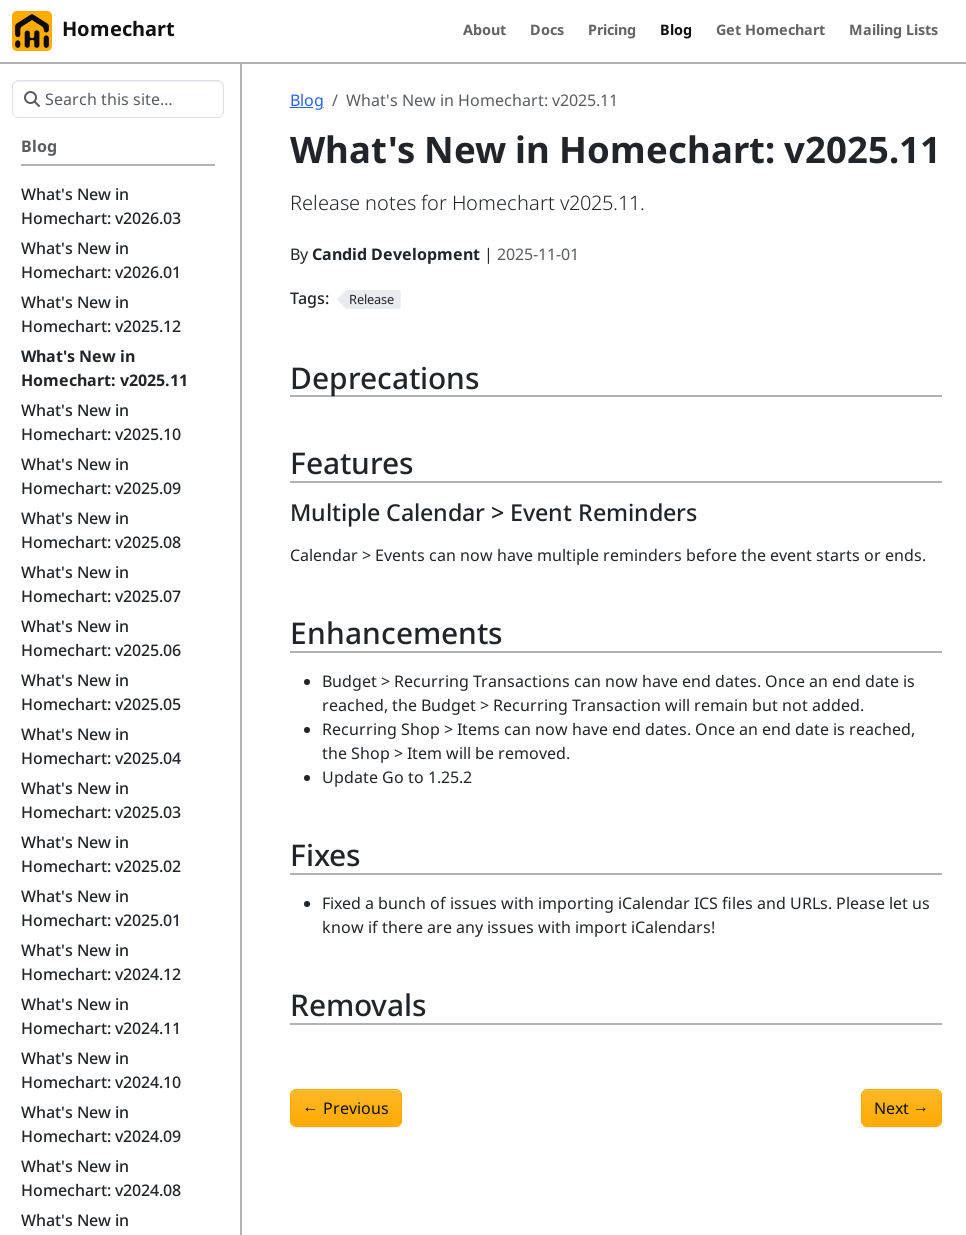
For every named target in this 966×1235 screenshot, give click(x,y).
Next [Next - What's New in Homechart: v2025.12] (901, 1108)
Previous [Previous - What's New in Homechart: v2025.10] (346, 1108)
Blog (307, 100)
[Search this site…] (118, 99)
